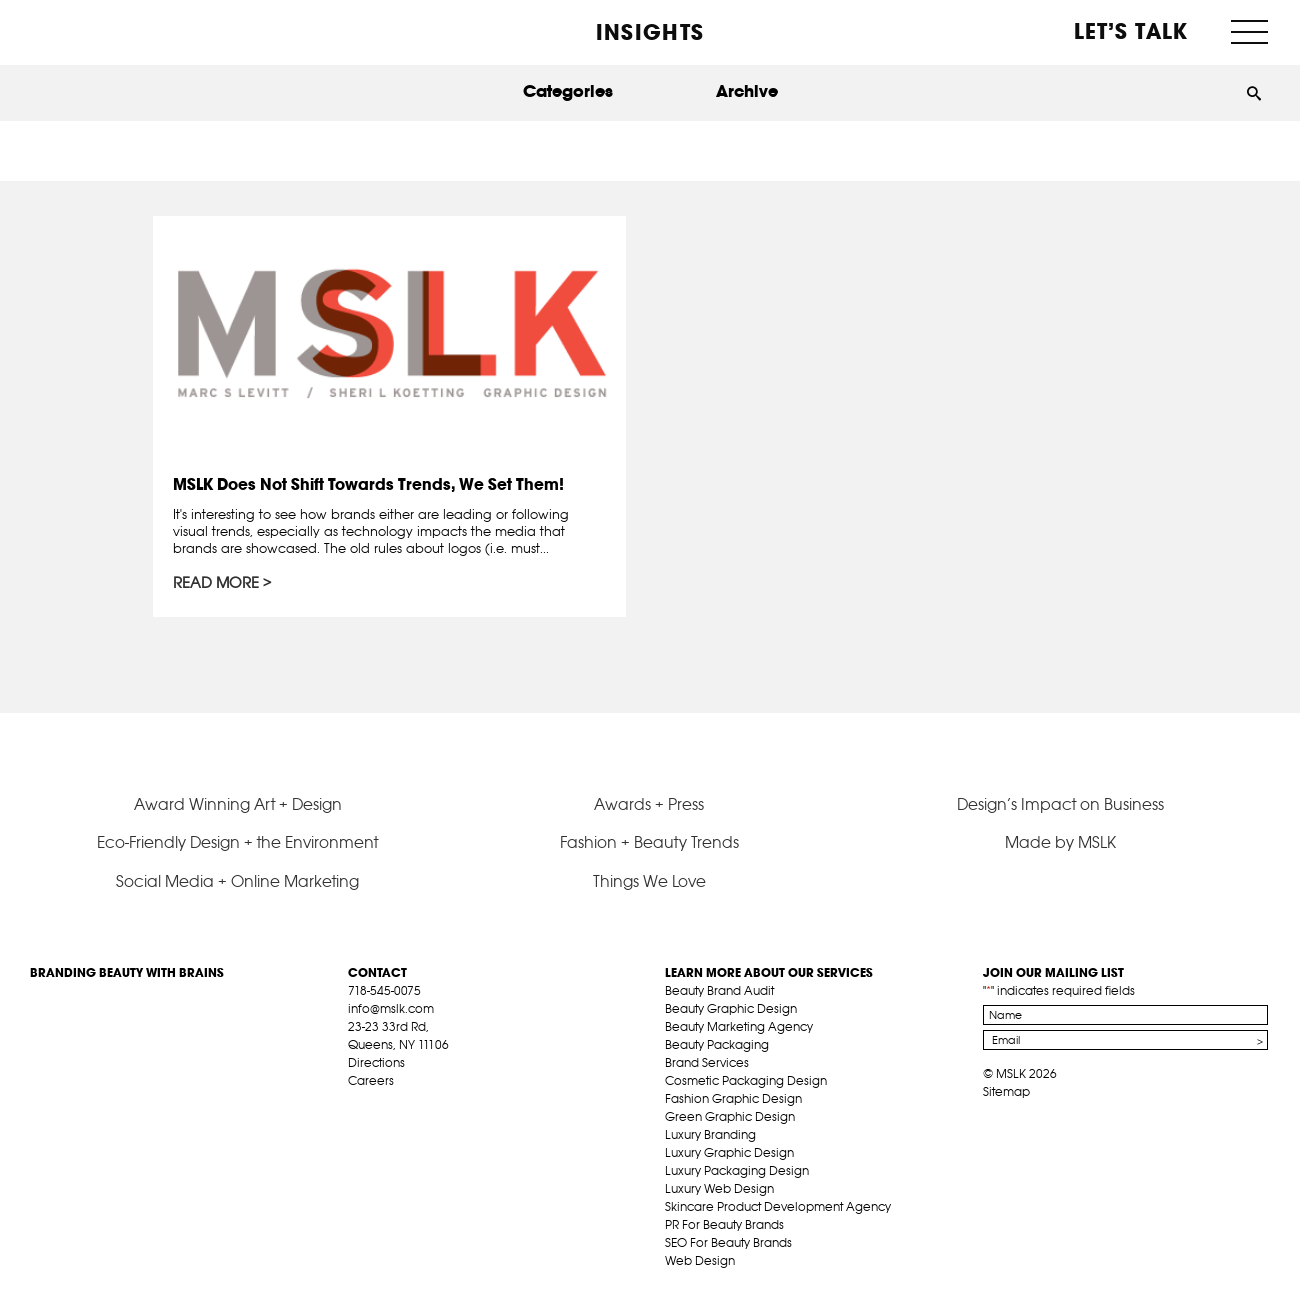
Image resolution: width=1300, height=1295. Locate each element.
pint (419, 1104)
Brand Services (707, 1062)
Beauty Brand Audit (719, 990)
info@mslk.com (391, 1008)
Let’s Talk (1131, 31)
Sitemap (1006, 1091)
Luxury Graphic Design (729, 1152)
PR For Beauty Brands (724, 1224)
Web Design (700, 1260)
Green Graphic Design (730, 1116)
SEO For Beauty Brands (728, 1242)
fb (357, 1104)
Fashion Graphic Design (733, 1098)
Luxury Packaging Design (737, 1170)
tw (388, 1104)
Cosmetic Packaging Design (746, 1080)
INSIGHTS (650, 32)
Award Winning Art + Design (238, 804)
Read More (217, 584)
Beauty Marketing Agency (739, 1026)
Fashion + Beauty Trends (649, 842)
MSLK (105, 30)
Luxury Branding (710, 1134)
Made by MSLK (1060, 842)
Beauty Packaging (717, 1044)
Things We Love (649, 881)
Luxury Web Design (719, 1188)
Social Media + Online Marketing (237, 881)
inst (450, 1104)
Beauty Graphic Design (731, 1008)
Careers (371, 1080)
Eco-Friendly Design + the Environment (237, 842)
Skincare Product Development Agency (778, 1206)
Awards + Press (649, 804)
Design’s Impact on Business (1060, 804)
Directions (376, 1062)
